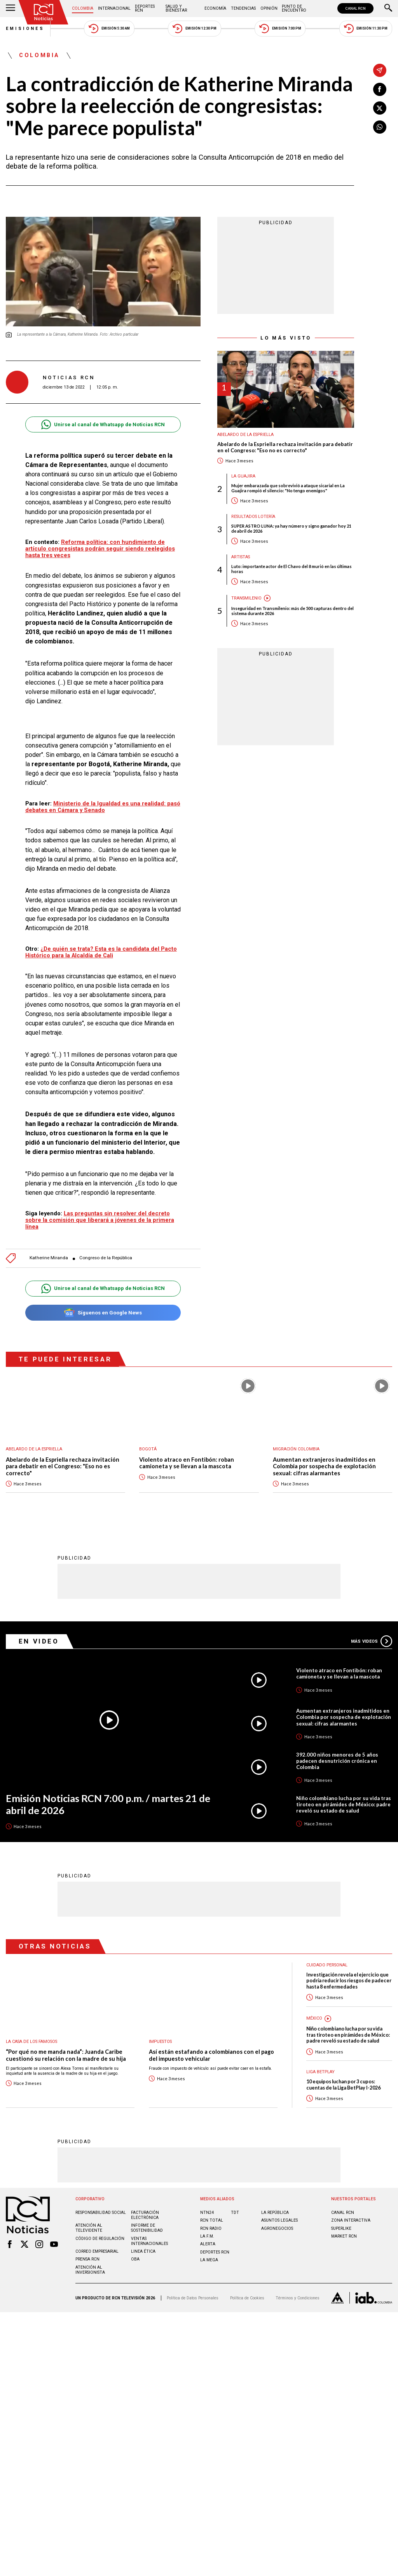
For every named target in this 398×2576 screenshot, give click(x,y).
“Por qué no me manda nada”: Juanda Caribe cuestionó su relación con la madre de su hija (66, 2055)
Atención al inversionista (90, 2269)
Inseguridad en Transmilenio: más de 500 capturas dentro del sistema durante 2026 (292, 611)
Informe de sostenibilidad (147, 2227)
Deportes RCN (145, 8)
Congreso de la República (105, 1257)
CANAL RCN (355, 8)
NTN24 (207, 2212)
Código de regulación (99, 2238)
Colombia (82, 8)
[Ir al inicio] (43, 12)
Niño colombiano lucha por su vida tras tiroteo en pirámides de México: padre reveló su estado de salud (343, 1804)
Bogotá (148, 1449)
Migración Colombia (296, 1449)
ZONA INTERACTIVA (350, 2219)
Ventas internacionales (149, 2241)
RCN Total (211, 2219)
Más (371, 1641)
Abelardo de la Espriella (245, 434)
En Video (39, 1641)
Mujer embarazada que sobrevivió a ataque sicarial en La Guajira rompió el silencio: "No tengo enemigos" (288, 488)
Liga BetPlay (320, 2071)
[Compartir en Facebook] (379, 89)
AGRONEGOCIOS (277, 2228)
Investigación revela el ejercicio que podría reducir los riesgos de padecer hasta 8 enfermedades (348, 1980)
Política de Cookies (247, 2297)
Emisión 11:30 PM (366, 28)
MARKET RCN (344, 2235)
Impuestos (160, 2041)
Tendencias (243, 8)
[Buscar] (388, 8)
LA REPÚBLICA (275, 2212)
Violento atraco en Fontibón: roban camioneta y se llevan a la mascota (186, 1463)
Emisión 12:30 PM (194, 28)
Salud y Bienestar (176, 8)
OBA (135, 2258)
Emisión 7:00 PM (280, 28)
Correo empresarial (97, 2251)
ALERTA (207, 2243)
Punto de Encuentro (294, 8)
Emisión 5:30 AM (109, 28)
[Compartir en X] (379, 108)
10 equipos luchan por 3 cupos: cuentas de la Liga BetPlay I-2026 (343, 2084)
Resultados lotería (253, 516)
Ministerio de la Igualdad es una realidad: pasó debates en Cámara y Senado (102, 807)
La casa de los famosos (31, 2041)
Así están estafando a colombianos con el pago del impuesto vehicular (211, 2055)
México (314, 2017)
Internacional (114, 8)
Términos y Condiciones (297, 2297)
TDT (235, 2212)
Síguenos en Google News (102, 1312)
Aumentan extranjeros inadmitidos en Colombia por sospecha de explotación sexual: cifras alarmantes (324, 1466)
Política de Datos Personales (192, 2297)
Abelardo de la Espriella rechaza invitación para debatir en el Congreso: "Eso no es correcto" (285, 447)
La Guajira (243, 476)
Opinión (269, 8)
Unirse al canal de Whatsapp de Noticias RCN (102, 424)
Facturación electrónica (145, 2215)
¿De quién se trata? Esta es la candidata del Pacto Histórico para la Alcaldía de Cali (101, 952)
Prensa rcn (87, 2258)
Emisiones (25, 28)
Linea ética (143, 2251)
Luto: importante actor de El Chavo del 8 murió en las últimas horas (291, 569)
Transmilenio (246, 598)
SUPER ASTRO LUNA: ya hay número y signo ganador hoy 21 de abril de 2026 (291, 528)
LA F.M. (207, 2235)
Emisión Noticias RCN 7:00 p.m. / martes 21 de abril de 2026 (108, 1804)
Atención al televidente (88, 2227)
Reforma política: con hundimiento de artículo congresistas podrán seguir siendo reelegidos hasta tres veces (100, 549)
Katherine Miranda (49, 1257)
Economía (215, 8)
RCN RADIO (211, 2228)
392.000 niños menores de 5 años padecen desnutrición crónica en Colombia (337, 1760)
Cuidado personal (326, 1964)
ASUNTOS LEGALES (279, 2219)
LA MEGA (209, 2259)
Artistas (240, 556)
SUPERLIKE (341, 2228)
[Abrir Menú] (10, 8)
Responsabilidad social (100, 2212)
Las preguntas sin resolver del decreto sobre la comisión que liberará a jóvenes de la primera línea (99, 1220)
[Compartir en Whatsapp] (379, 127)
